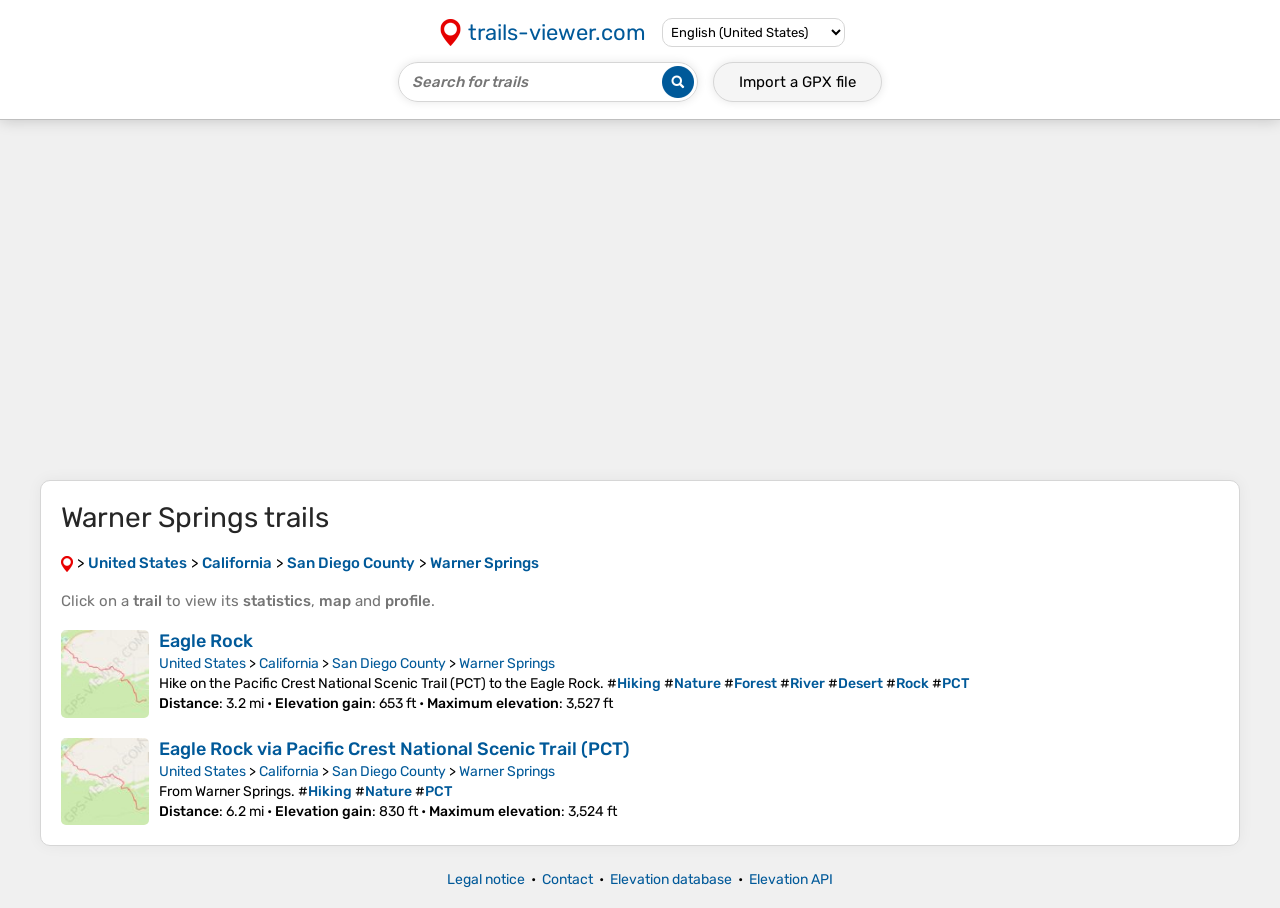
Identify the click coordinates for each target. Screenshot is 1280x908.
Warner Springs (507, 663)
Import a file (797, 82)
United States (202, 663)
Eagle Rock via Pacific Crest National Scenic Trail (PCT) (394, 749)
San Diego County (389, 663)
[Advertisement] (640, 300)
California (289, 663)
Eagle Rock (206, 641)
